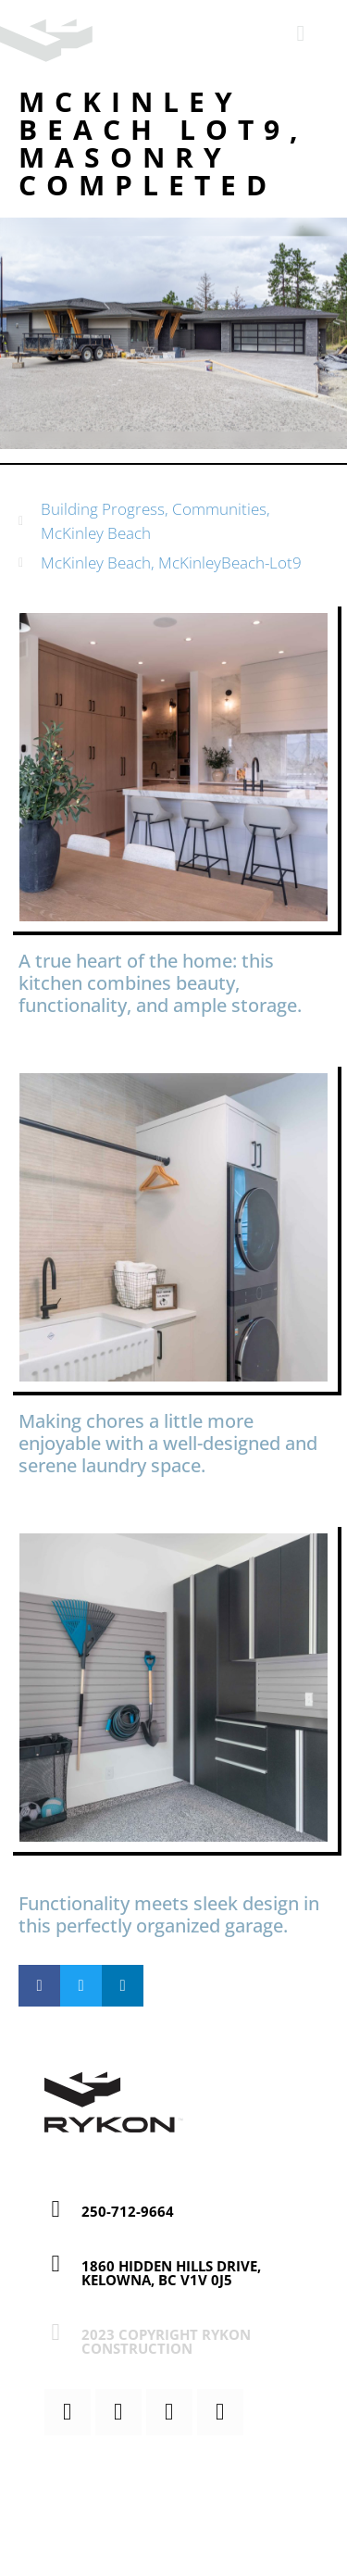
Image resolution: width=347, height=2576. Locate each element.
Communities (219, 508)
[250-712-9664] (56, 2208)
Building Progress (103, 508)
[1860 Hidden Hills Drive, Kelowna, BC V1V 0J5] (56, 2263)
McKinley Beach (96, 533)
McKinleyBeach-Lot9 (230, 562)
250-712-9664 (127, 2211)
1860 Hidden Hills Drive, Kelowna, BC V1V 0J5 (171, 2273)
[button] (39, 1986)
